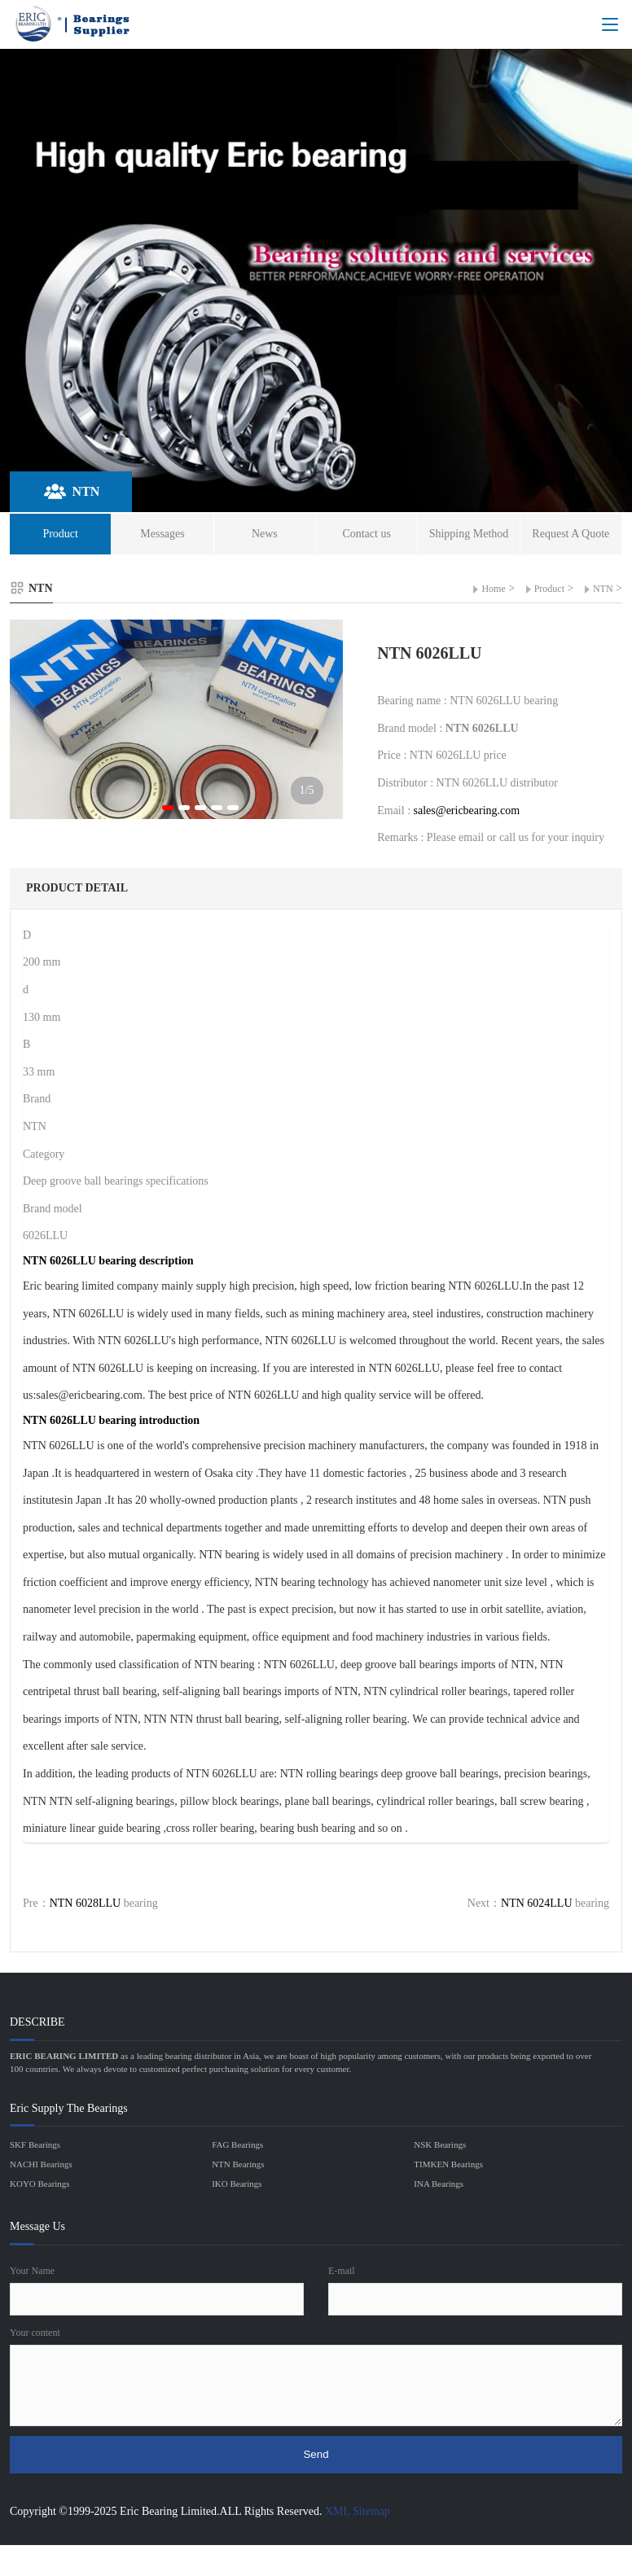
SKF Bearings (35, 2144)
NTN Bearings (238, 2164)
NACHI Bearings (41, 2164)
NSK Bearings (440, 2144)
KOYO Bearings (40, 2183)
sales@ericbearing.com (467, 810)
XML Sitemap (357, 2511)
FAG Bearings (237, 2144)
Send (315, 2454)
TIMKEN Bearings (448, 2164)
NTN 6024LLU (537, 1903)
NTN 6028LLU (85, 1903)
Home (493, 588)
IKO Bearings (236, 2183)
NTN (603, 588)
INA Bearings (438, 2183)
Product (549, 588)
